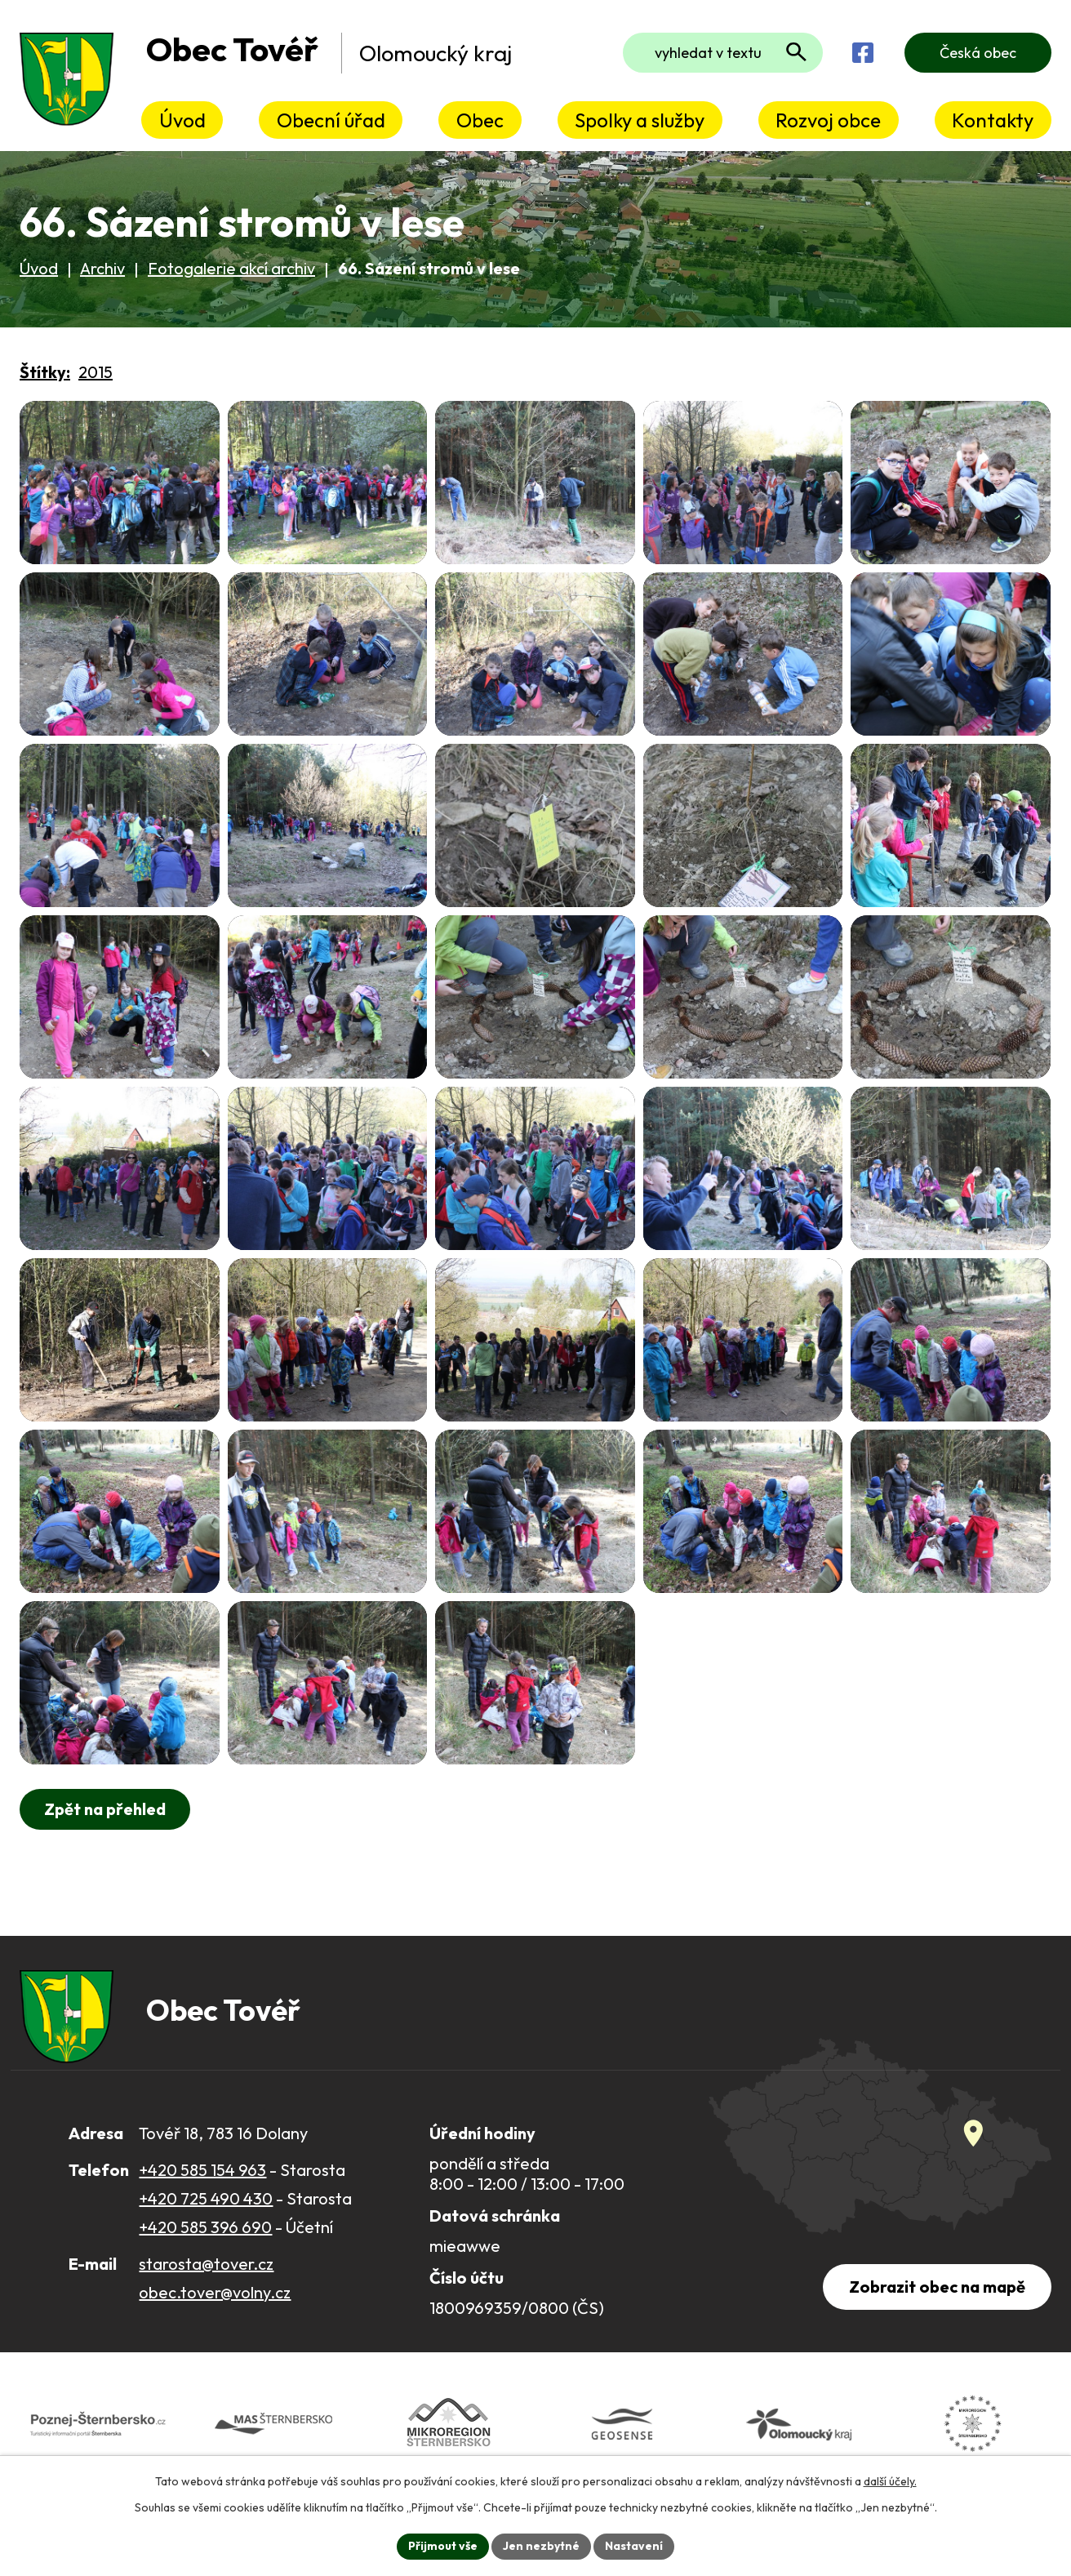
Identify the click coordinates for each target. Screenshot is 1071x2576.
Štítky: (45, 372)
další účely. (890, 2481)
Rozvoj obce (828, 120)
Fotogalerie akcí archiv (231, 268)
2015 (95, 372)
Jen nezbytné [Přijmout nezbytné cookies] (541, 2545)
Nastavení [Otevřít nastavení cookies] (634, 2545)
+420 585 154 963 (202, 2170)
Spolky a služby (639, 120)
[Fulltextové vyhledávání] (723, 53)
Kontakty (992, 120)
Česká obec (978, 52)
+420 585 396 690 (205, 2227)
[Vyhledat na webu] (796, 52)
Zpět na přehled (105, 1809)
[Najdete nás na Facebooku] (862, 52)
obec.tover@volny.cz (215, 2292)
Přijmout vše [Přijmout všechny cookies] (443, 2545)
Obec (480, 120)
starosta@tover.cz (206, 2263)
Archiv (102, 268)
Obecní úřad (331, 120)
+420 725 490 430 (206, 2198)
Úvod (182, 120)
